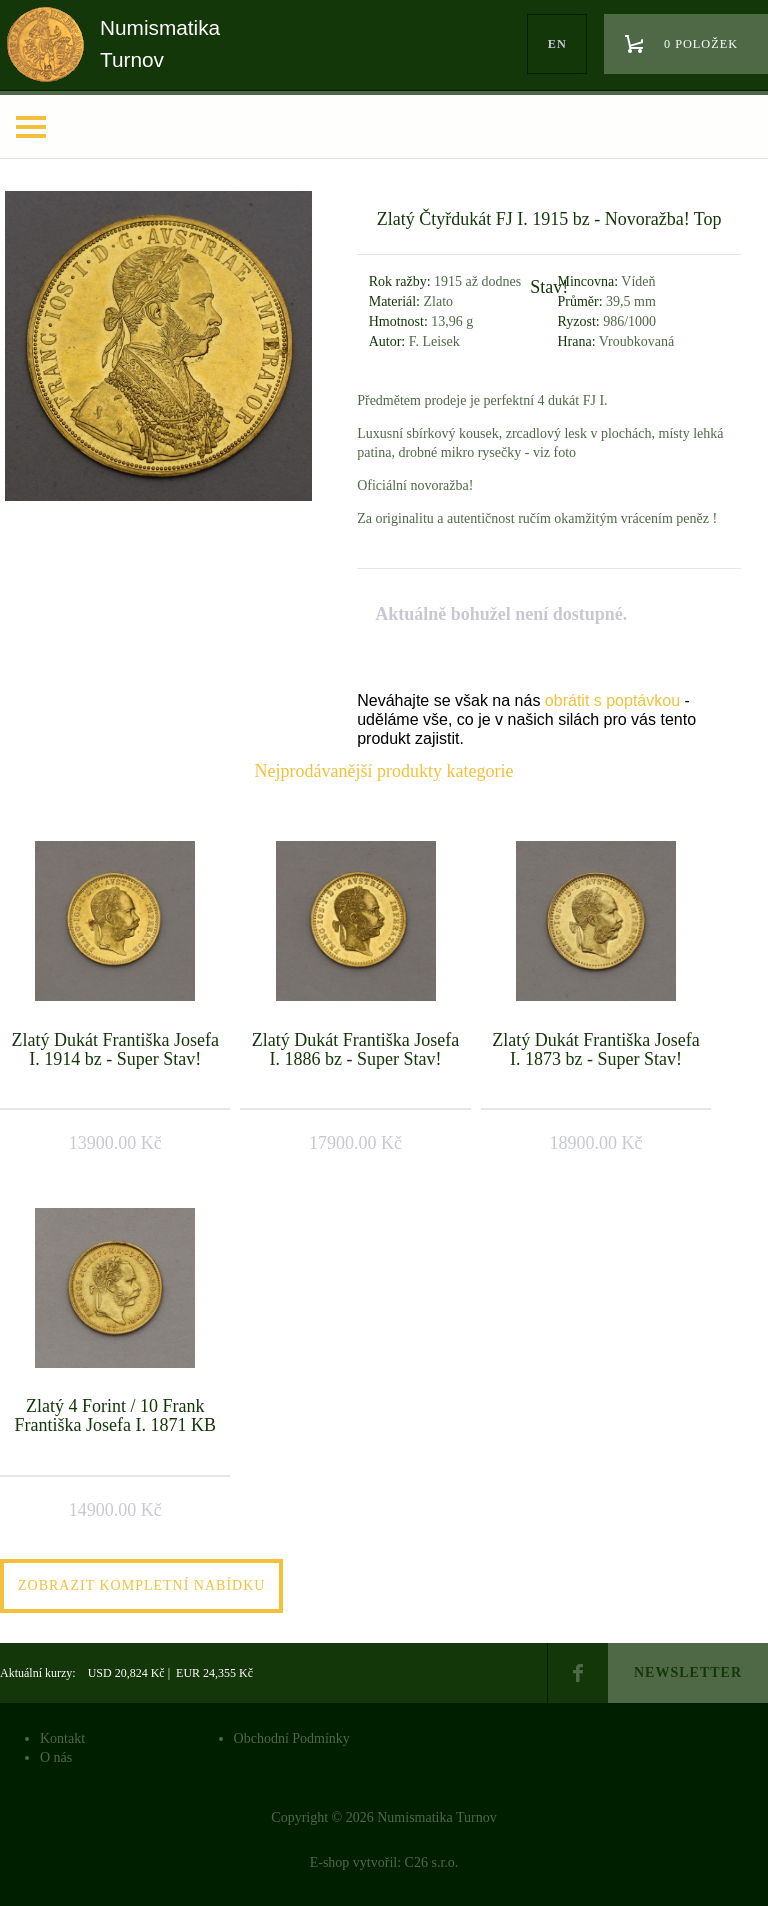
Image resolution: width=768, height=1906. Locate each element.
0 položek (701, 44)
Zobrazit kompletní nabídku (141, 1585)
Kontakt (62, 1738)
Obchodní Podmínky (292, 1738)
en (557, 44)
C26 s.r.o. (432, 1862)
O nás (56, 1757)
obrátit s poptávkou (612, 700)
